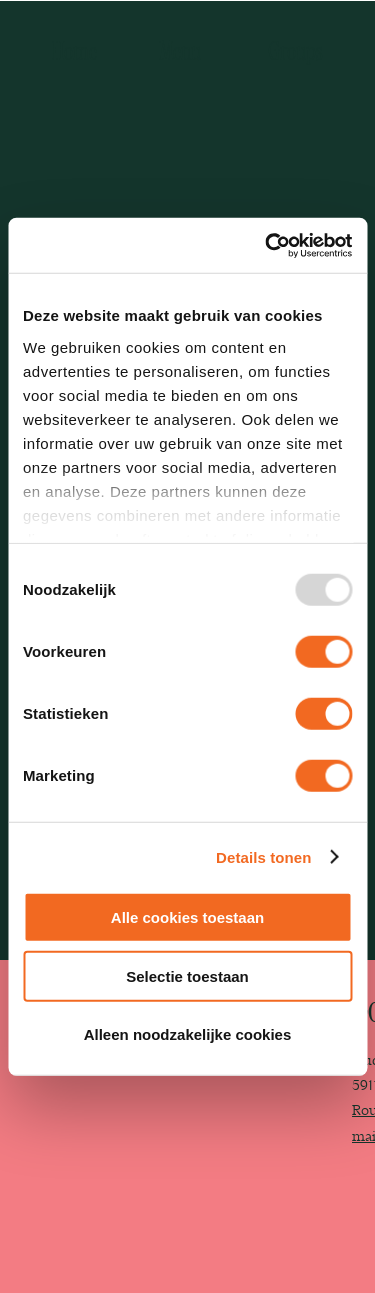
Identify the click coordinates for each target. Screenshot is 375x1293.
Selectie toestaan (187, 975)
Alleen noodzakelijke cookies (188, 1034)
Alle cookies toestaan (187, 917)
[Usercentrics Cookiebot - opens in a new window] (267, 245)
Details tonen (263, 856)
